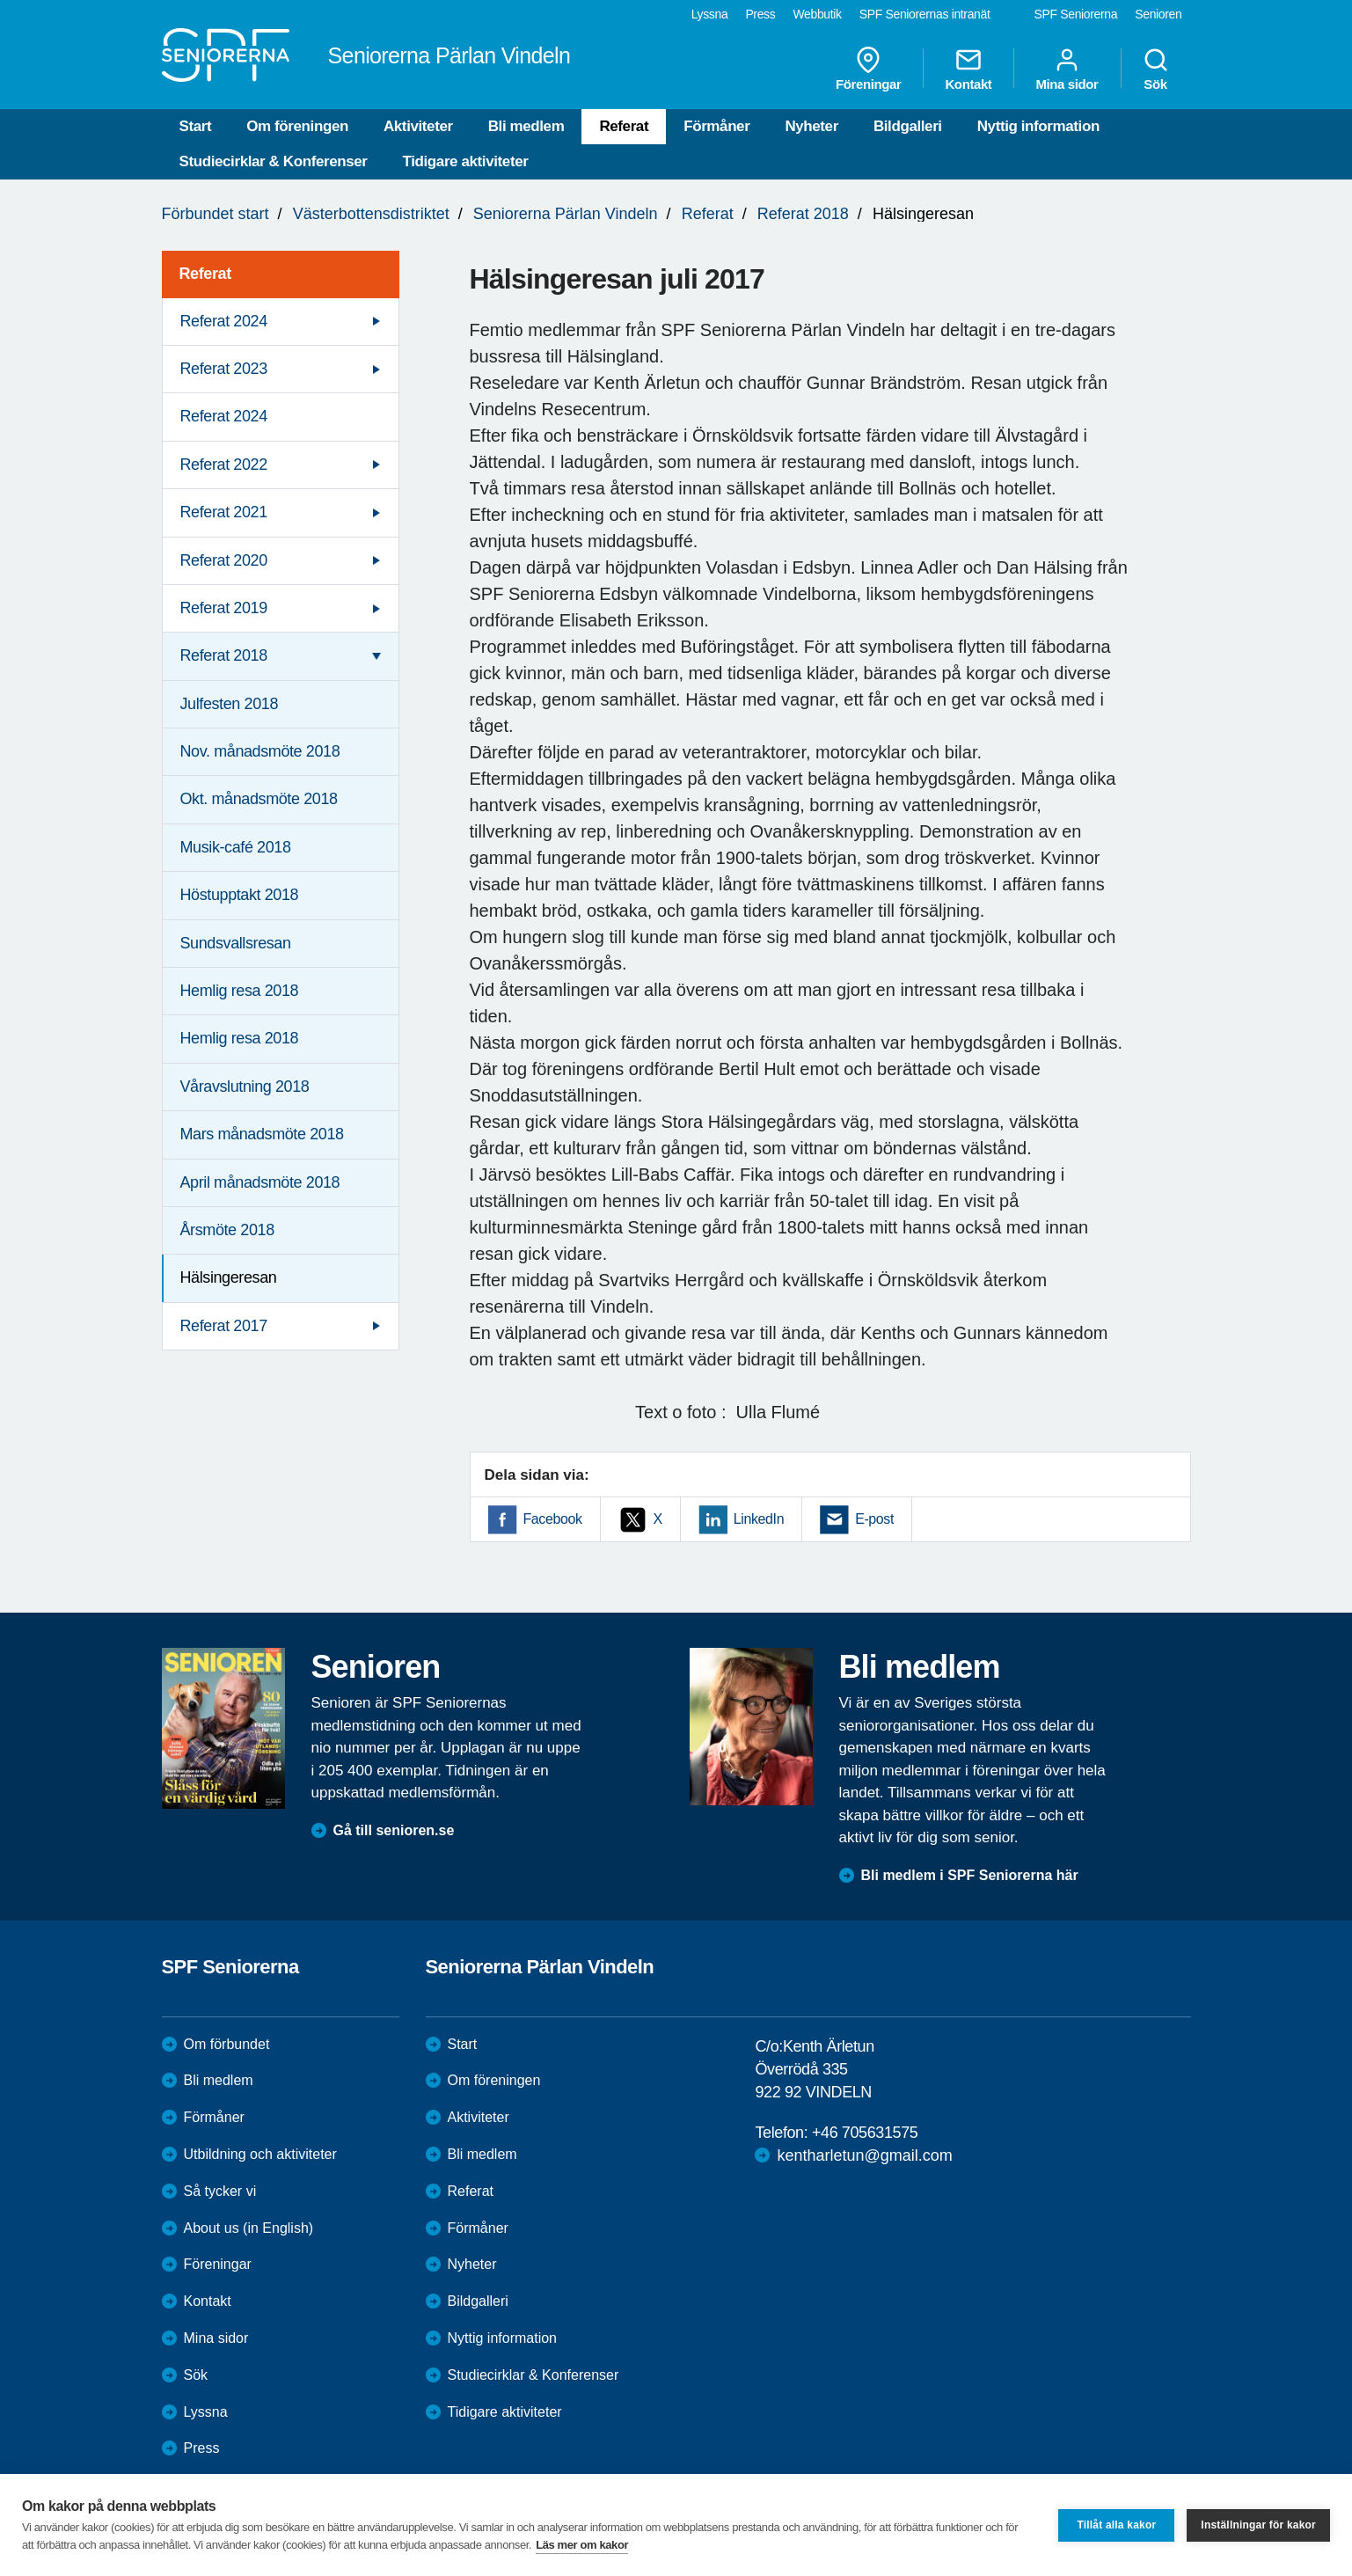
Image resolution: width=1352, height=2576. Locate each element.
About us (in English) (249, 2228)
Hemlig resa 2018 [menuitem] (239, 990)
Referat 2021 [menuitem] (223, 512)
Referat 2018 (803, 214)
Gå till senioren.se (394, 1830)
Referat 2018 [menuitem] (223, 655)
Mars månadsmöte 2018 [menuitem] (262, 1134)
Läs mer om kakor (582, 2544)
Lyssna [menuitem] (709, 14)
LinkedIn (759, 1518)
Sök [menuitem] (1156, 69)
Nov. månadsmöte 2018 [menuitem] (260, 751)
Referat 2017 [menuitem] (223, 1326)
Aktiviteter (418, 126)
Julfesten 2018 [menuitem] (229, 704)
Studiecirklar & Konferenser (273, 161)
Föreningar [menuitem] (868, 69)
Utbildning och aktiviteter (260, 2154)
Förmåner (716, 126)
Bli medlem (526, 126)
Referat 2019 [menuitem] (223, 608)
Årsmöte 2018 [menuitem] (227, 1230)
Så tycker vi (220, 2191)
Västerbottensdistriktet (371, 214)
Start (195, 126)
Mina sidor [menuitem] (1066, 69)
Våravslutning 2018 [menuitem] (245, 1086)
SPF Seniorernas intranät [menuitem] (924, 14)
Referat (623, 126)
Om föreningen (297, 126)
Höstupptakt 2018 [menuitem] (239, 895)
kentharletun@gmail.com (864, 2155)
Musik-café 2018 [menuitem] (235, 847)
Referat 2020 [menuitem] (223, 560)
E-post (874, 1518)
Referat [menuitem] (205, 273)
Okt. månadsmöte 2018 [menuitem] (259, 799)
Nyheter (811, 126)
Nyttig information (1038, 126)
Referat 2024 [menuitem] (223, 321)
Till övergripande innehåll (0, 0)
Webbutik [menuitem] (817, 14)
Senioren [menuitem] (1158, 14)
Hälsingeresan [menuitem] (228, 1277)
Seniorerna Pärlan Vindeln (565, 214)
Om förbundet (227, 2044)
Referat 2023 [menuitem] (223, 368)
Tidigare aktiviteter (466, 161)
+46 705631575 (864, 2132)
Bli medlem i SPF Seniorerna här (969, 1875)
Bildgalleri (907, 126)
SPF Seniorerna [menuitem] (1076, 14)
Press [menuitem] (760, 14)
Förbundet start (215, 214)
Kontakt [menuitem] (968, 69)
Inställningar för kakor (1258, 2525)
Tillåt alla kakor (1116, 2525)
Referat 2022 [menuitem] (223, 464)
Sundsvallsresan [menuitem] (235, 943)
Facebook (552, 1518)
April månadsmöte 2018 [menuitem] (260, 1182)
